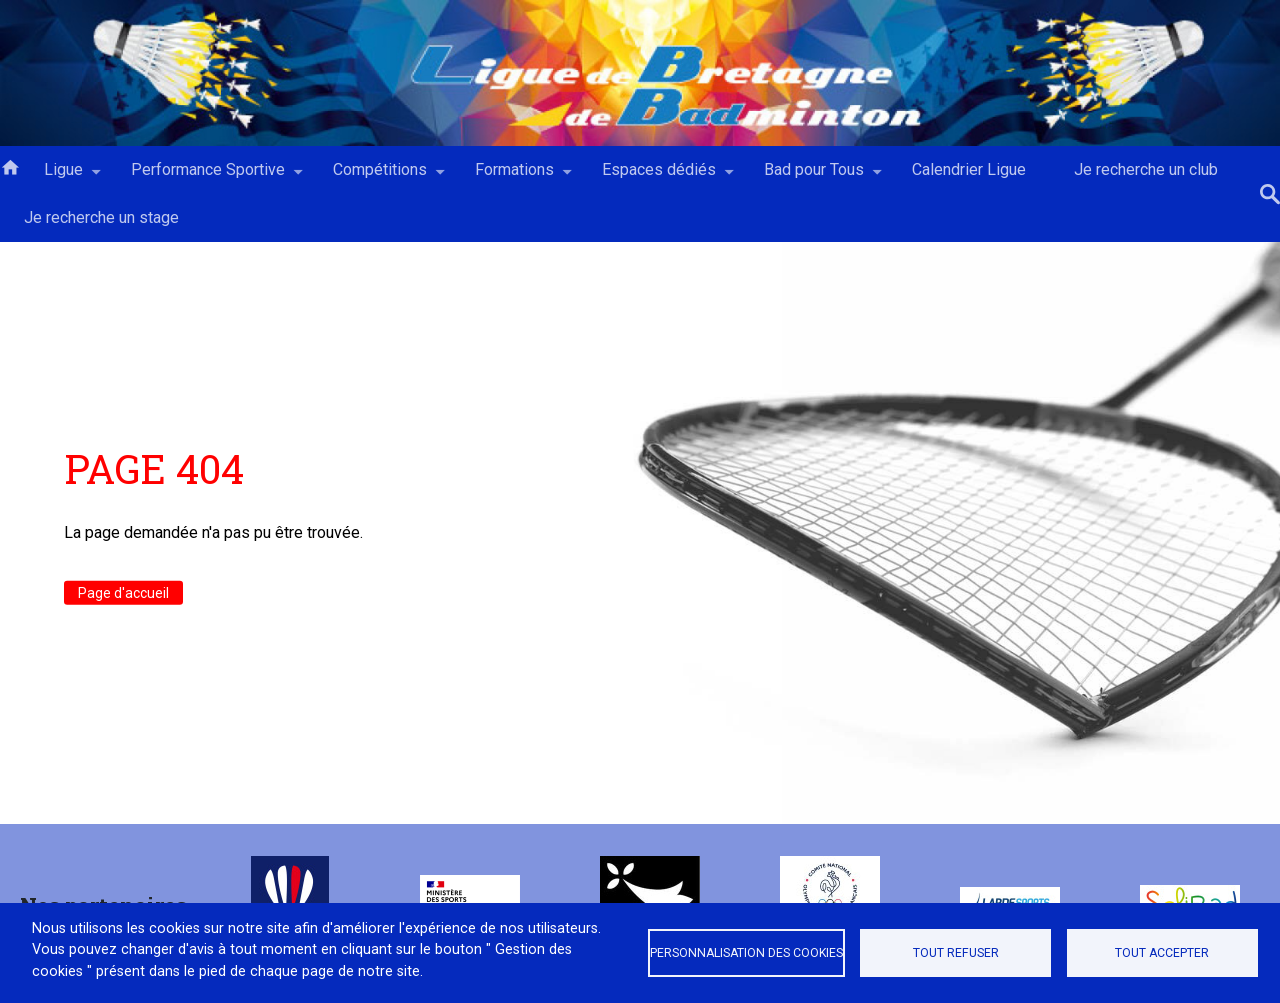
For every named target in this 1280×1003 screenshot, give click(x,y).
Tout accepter (1162, 953)
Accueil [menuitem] (10, 166)
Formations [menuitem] (514, 177)
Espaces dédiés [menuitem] (659, 177)
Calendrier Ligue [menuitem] (969, 169)
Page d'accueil (123, 593)
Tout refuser (956, 953)
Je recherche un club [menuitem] (1146, 169)
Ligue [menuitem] (63, 177)
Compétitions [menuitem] (380, 177)
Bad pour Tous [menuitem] (814, 177)
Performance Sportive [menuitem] (208, 177)
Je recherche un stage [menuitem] (101, 217)
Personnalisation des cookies (746, 953)
